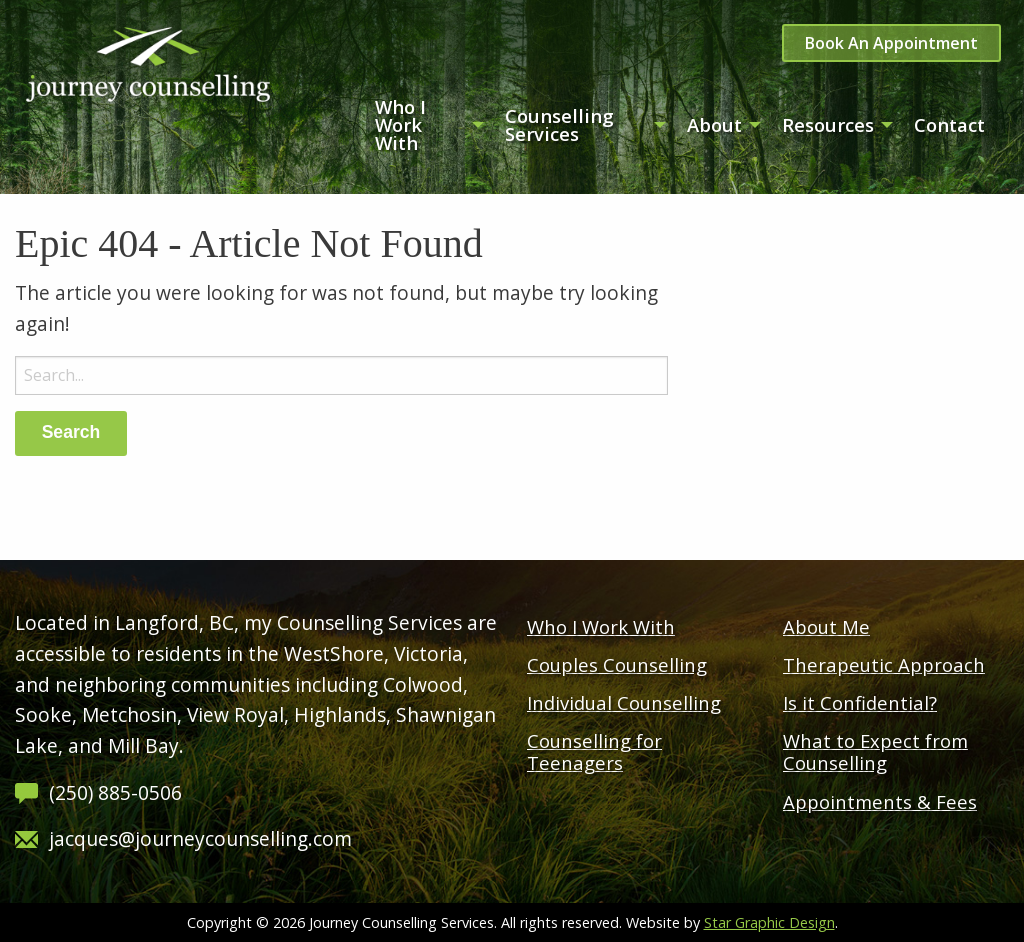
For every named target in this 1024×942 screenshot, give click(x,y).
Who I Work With (400, 125)
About (714, 124)
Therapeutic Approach (884, 664)
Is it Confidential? (860, 702)
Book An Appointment (891, 43)
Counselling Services (559, 124)
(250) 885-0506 (115, 792)
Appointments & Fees (880, 801)
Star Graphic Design (769, 922)
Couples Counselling (617, 664)
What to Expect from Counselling (875, 751)
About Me (826, 626)
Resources (828, 124)
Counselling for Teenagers (594, 751)
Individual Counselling (624, 702)
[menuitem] (424, 125)
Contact (949, 124)
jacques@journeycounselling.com (200, 838)
